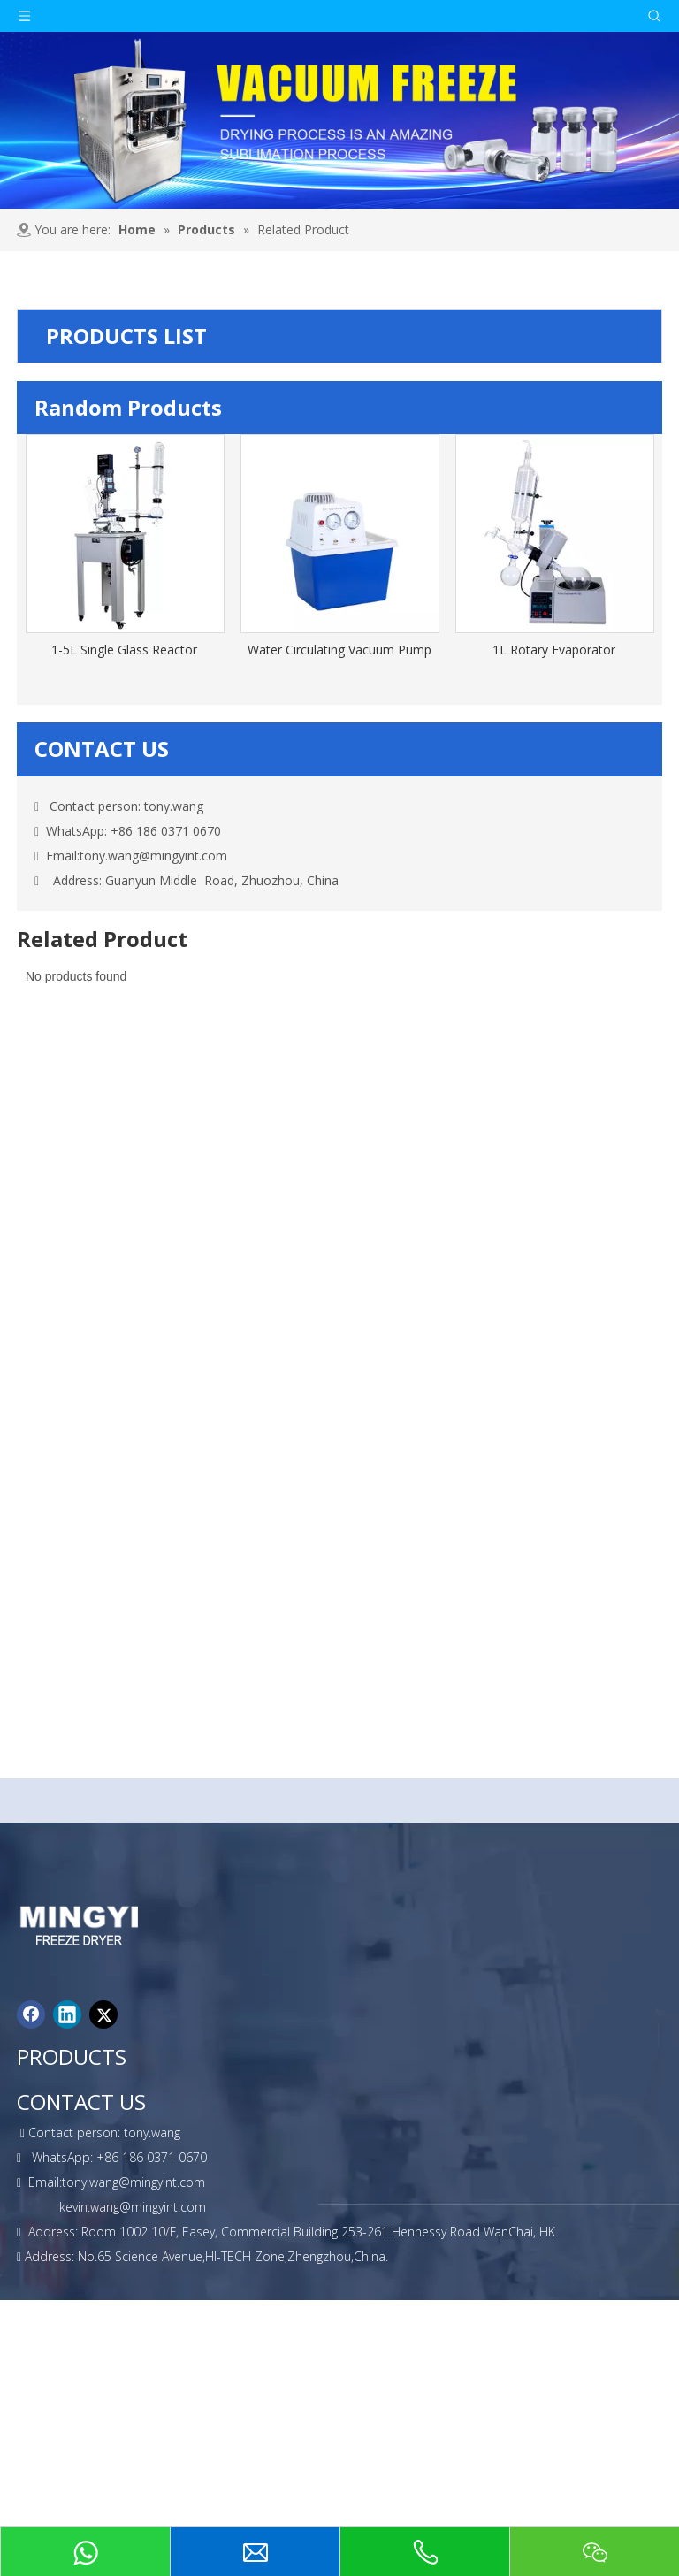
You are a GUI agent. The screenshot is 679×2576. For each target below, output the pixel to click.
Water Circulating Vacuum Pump (339, 649)
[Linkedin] (67, 2014)
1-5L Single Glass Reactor (124, 649)
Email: (63, 855)
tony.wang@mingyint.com (153, 855)
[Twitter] (103, 2014)
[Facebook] (31, 2014)
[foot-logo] (90, 1925)
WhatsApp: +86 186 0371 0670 (127, 830)
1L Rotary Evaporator (553, 649)
